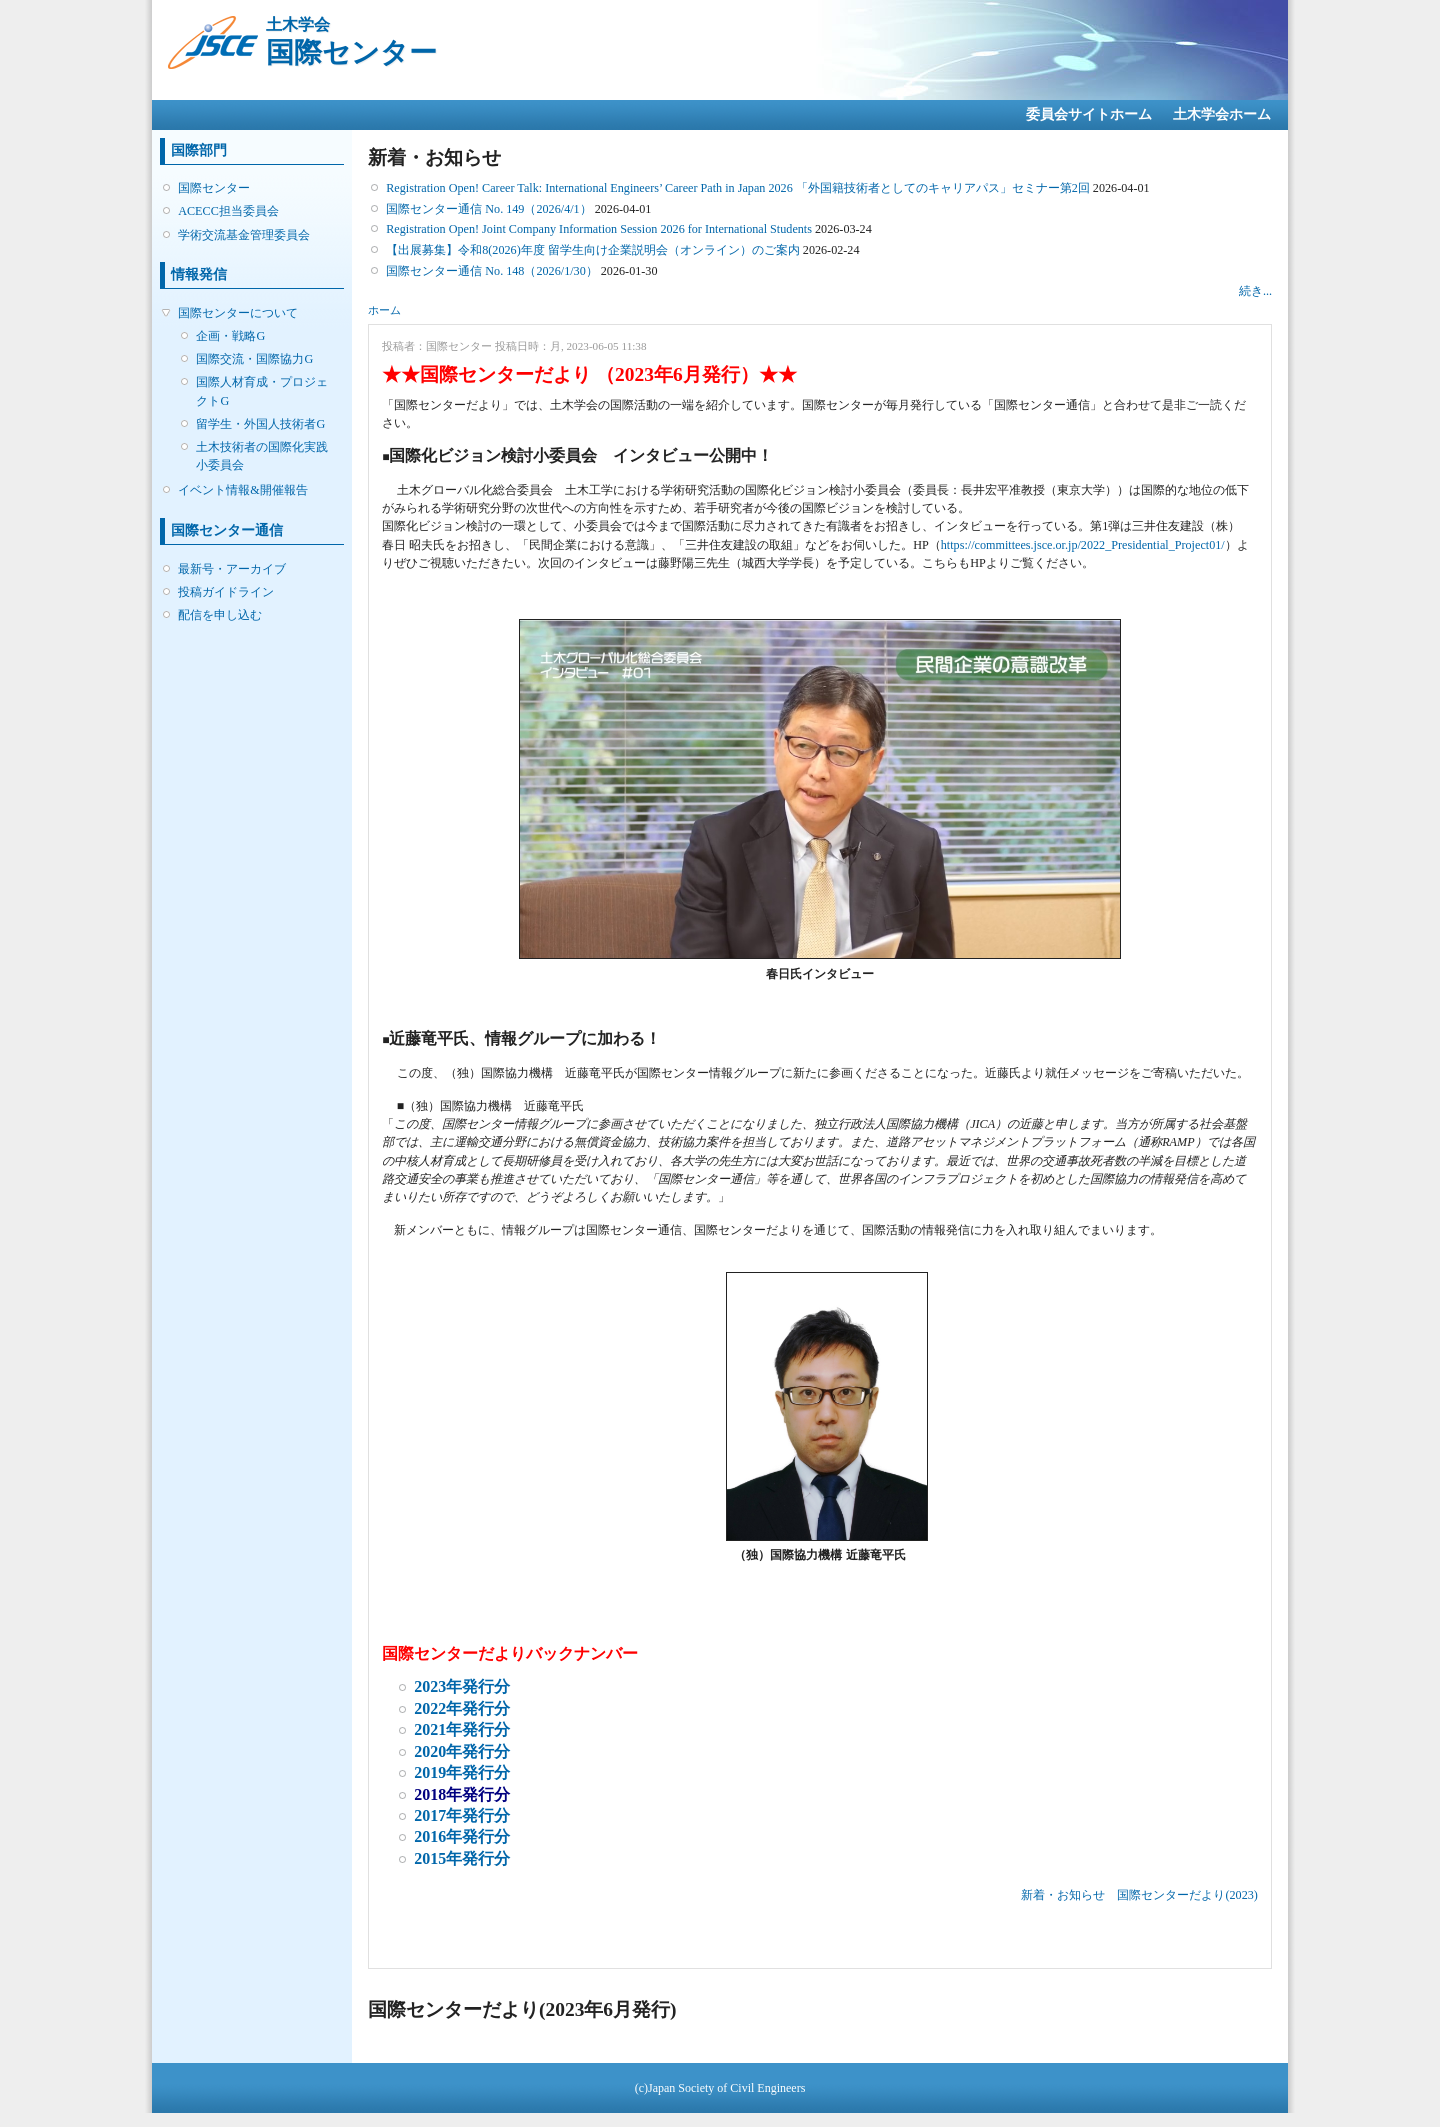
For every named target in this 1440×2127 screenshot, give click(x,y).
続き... (1255, 291)
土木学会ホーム (1222, 114)
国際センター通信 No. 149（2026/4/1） (488, 209)
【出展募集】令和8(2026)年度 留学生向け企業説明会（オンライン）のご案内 (593, 250)
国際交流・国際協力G (254, 359)
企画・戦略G (230, 336)
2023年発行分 (462, 1686)
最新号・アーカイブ (232, 569)
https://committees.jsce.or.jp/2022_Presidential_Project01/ (1083, 545)
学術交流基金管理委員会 (244, 235)
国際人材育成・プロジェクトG (262, 391)
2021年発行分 (462, 1729)
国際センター (214, 188)
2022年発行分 (462, 1708)
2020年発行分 (462, 1751)
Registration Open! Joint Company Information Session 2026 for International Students (599, 229)
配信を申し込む (220, 615)
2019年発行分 (462, 1772)
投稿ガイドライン (226, 592)
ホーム (384, 310)
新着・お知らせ (1063, 1895)
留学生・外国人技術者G (260, 424)
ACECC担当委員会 (228, 211)
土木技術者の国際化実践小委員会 (262, 456)
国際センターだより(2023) (1187, 1895)
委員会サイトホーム (1089, 114)
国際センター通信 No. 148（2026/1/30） (492, 271)
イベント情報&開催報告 (242, 490)
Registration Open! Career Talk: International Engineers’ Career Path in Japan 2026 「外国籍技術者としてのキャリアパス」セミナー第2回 (738, 188)
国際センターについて (238, 313)
